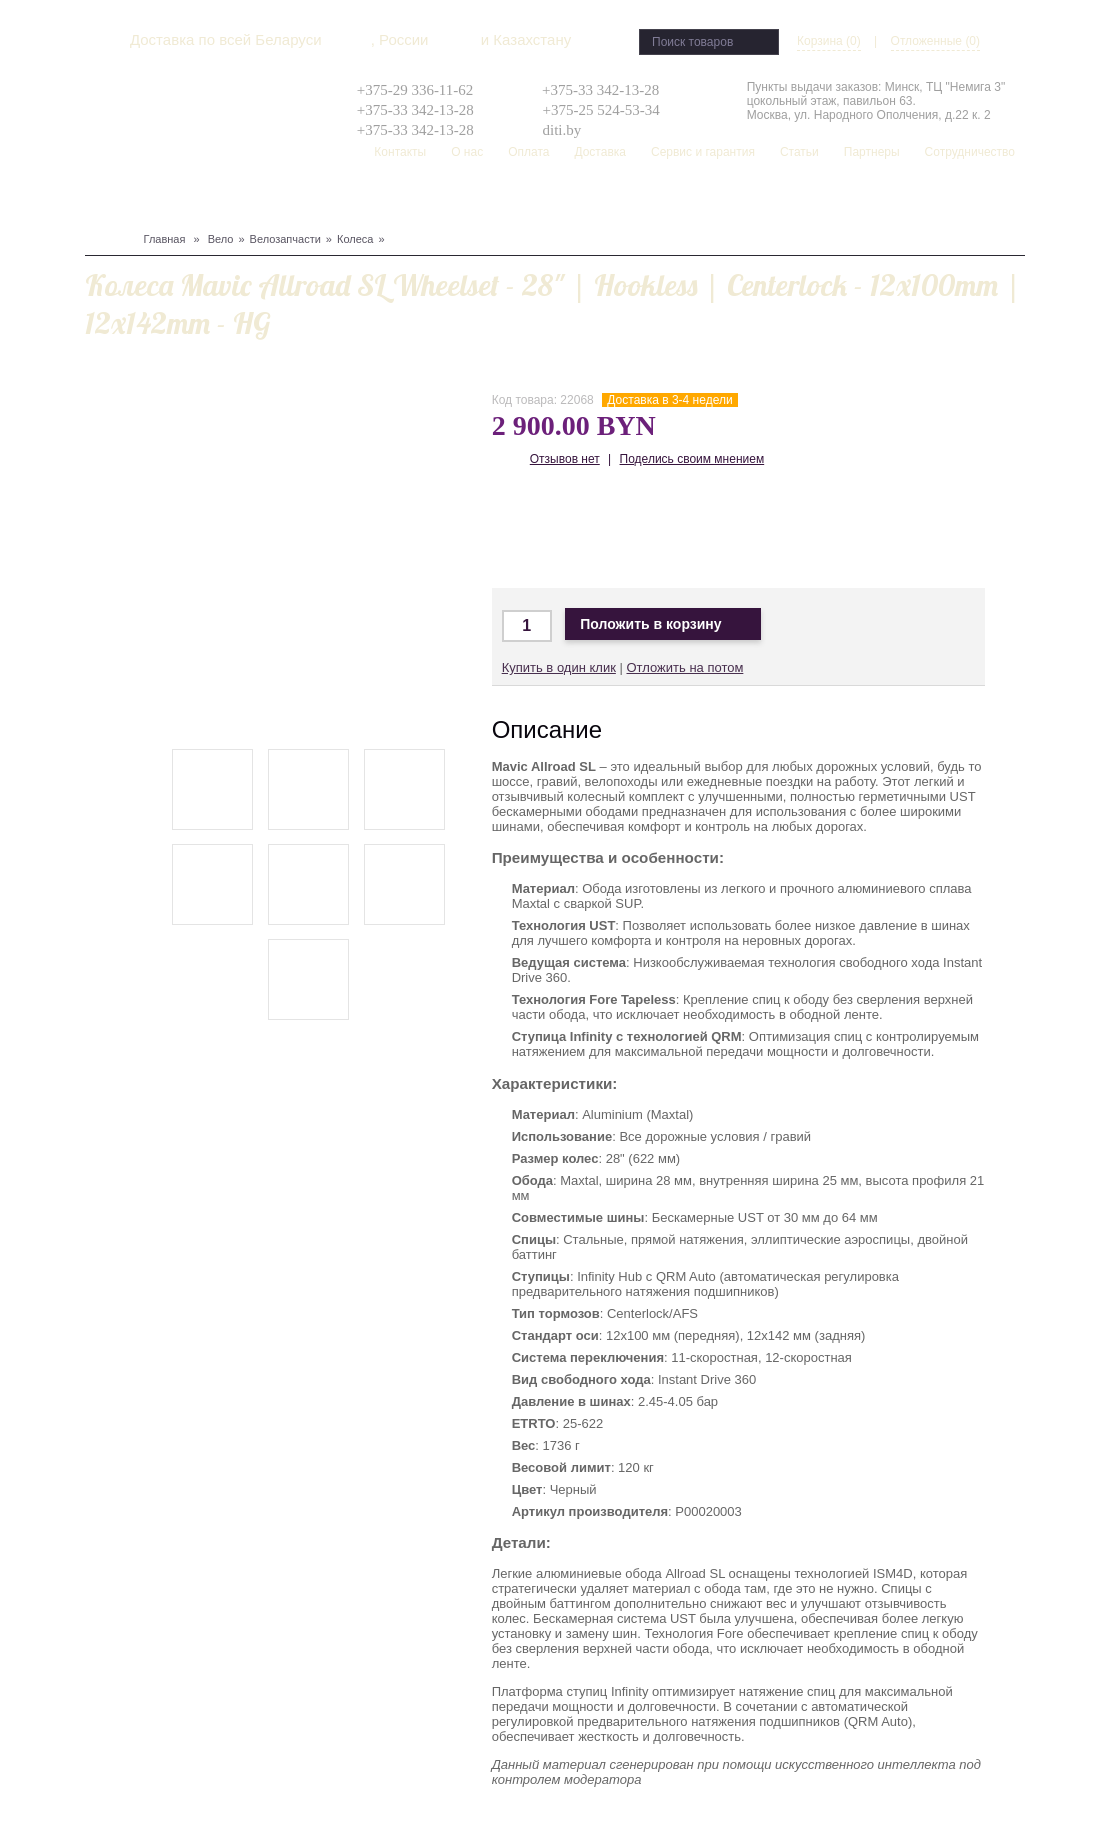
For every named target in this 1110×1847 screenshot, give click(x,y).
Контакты (400, 152)
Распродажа (643, 201)
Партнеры (872, 152)
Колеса (355, 239)
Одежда (299, 201)
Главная (165, 239)
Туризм (349, 201)
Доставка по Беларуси (639, 529)
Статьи (799, 152)
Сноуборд (151, 201)
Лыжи (204, 201)
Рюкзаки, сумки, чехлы (451, 201)
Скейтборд (565, 201)
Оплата (528, 152)
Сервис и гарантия (703, 152)
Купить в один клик (559, 667)
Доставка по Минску (521, 529)
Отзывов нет (565, 459)
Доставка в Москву (580, 529)
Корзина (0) (829, 41)
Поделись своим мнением (692, 459)
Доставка (600, 152)
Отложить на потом (684, 667)
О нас (467, 152)
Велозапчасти (285, 239)
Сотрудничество (970, 152)
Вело (101, 201)
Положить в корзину (663, 624)
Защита (248, 201)
